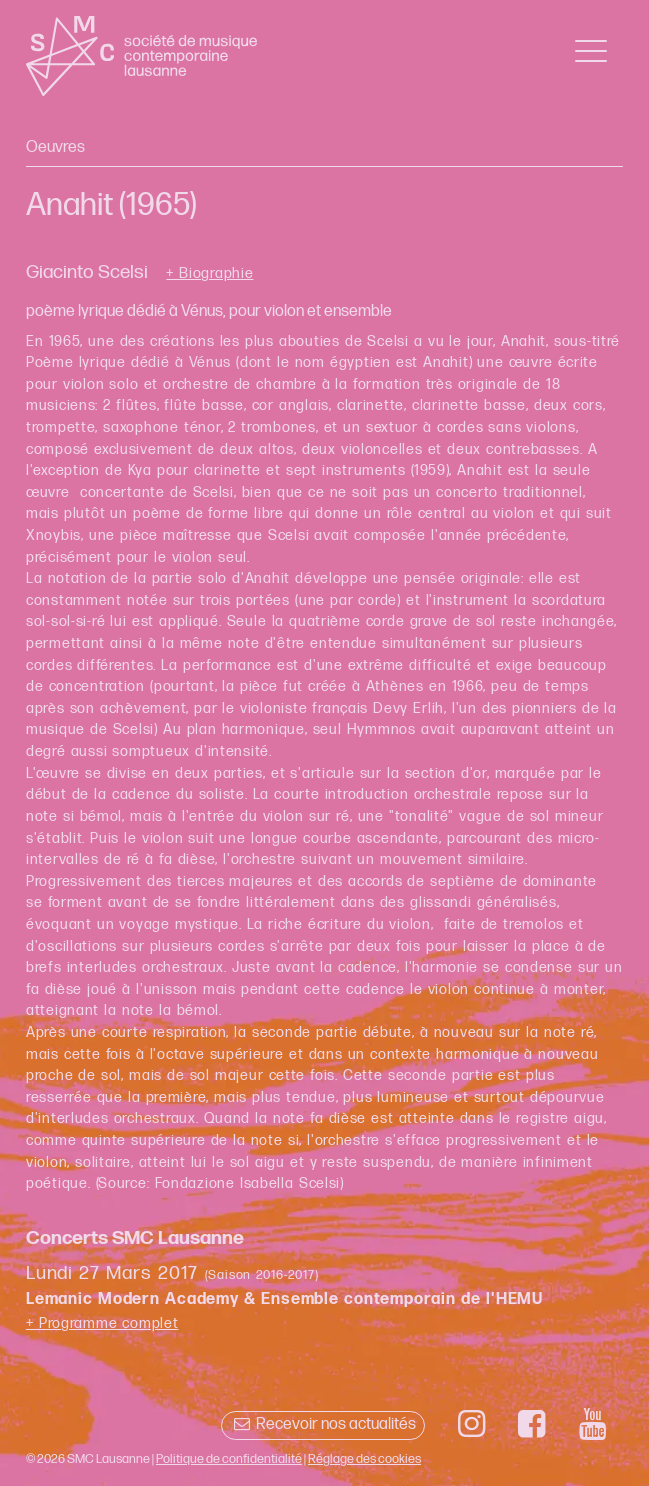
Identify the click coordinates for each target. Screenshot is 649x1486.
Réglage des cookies (364, 1459)
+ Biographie (209, 274)
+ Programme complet (102, 1323)
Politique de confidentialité (229, 1459)
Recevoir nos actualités (322, 1424)
